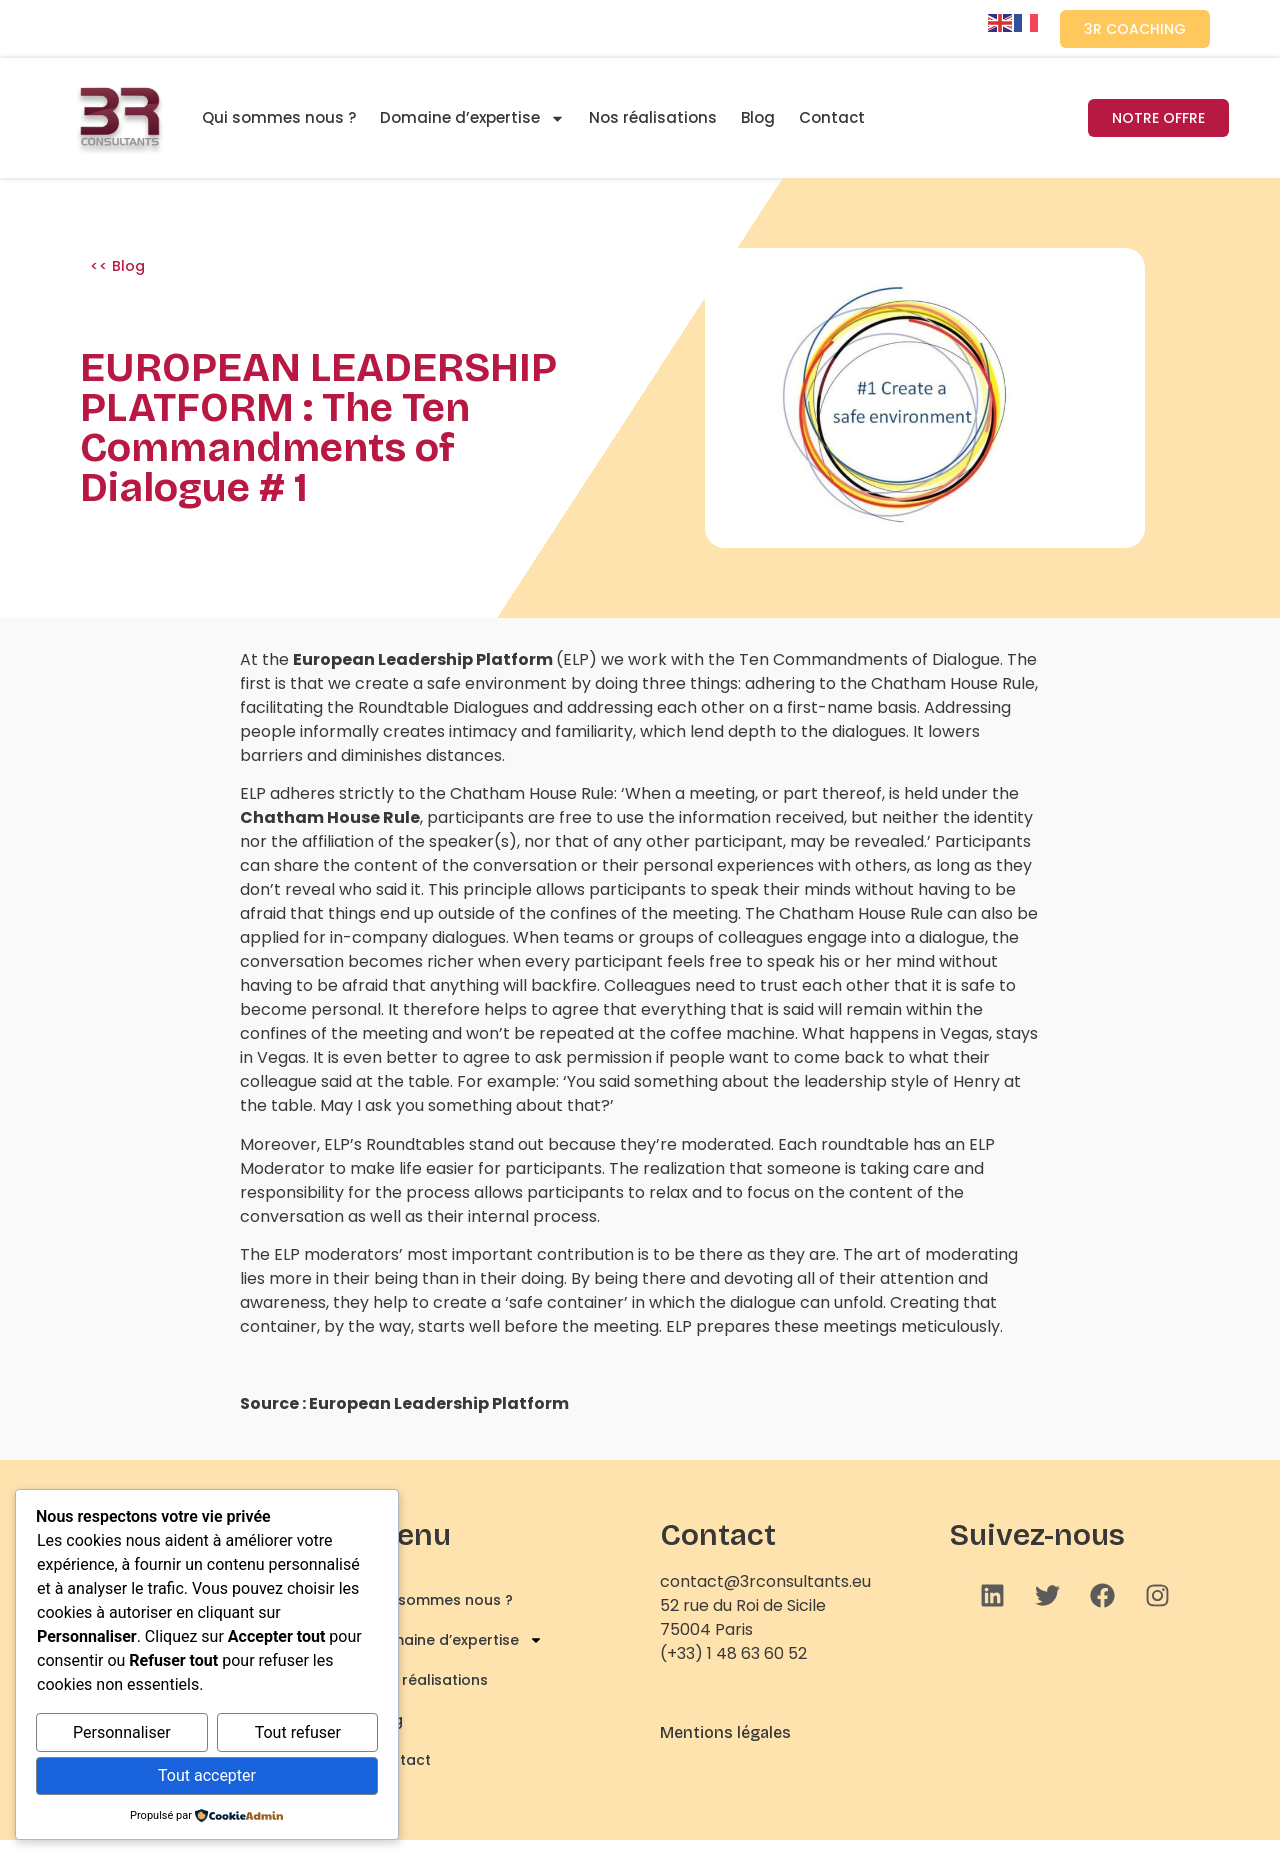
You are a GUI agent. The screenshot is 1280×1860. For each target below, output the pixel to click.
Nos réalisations (653, 117)
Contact (832, 117)
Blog (758, 117)
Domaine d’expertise (472, 118)
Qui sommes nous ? (279, 117)
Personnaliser (122, 1732)
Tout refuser (298, 1732)
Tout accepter (207, 1775)
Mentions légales (725, 1732)
